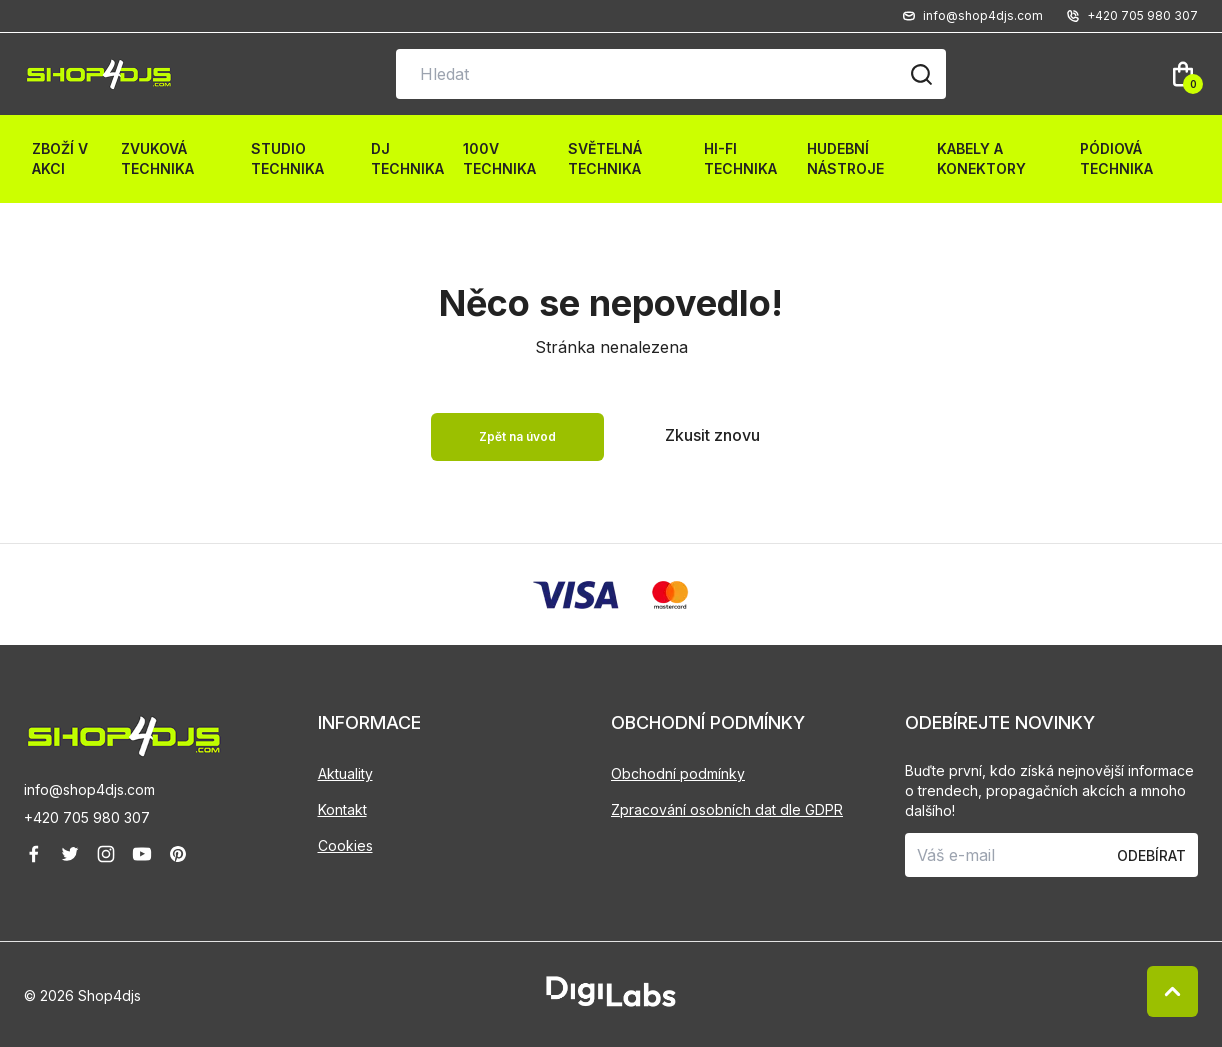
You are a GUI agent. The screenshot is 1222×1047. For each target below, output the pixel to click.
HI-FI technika (740, 158)
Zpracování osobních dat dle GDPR (727, 809)
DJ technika (407, 158)
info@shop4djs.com (89, 789)
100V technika (499, 158)
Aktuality (345, 773)
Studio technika (287, 158)
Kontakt (342, 809)
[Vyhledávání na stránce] (671, 74)
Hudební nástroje (845, 158)
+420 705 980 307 (87, 817)
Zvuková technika (157, 158)
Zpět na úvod (517, 436)
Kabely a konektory (981, 158)
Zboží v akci (60, 158)
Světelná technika (605, 158)
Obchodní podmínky (678, 773)
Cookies (345, 845)
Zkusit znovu (712, 435)
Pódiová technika (1116, 158)
